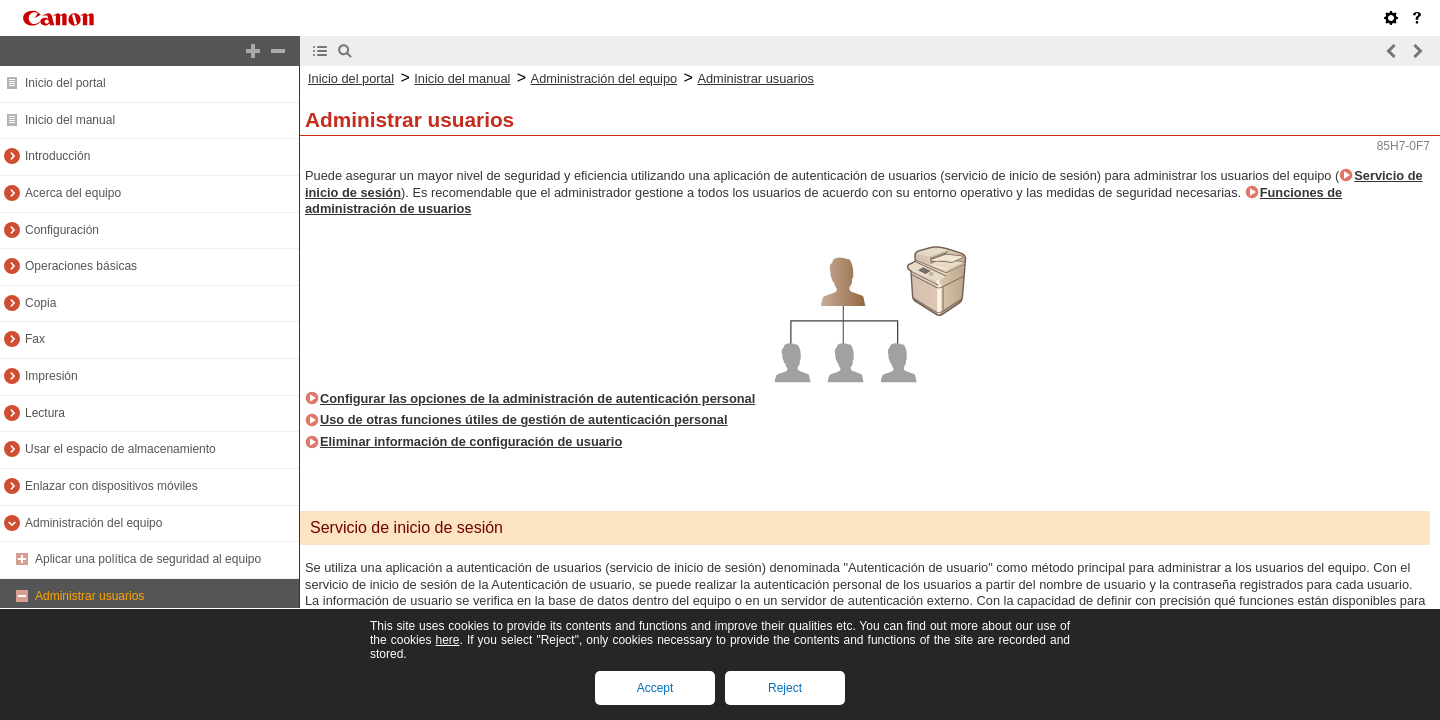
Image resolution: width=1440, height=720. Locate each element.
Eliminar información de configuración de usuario (471, 441)
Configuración (62, 230)
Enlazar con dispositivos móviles (111, 486)
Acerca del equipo (73, 193)
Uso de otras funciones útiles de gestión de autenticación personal (523, 419)
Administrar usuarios (89, 596)
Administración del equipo (93, 523)
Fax (35, 339)
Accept (655, 688)
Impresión (51, 376)
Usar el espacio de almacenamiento (120, 449)
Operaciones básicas (81, 266)
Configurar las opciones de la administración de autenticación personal (537, 398)
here (447, 640)
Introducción (57, 156)
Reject (785, 688)
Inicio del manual (70, 120)
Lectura (45, 413)
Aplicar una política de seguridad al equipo (148, 559)
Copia (40, 303)
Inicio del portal (65, 83)
